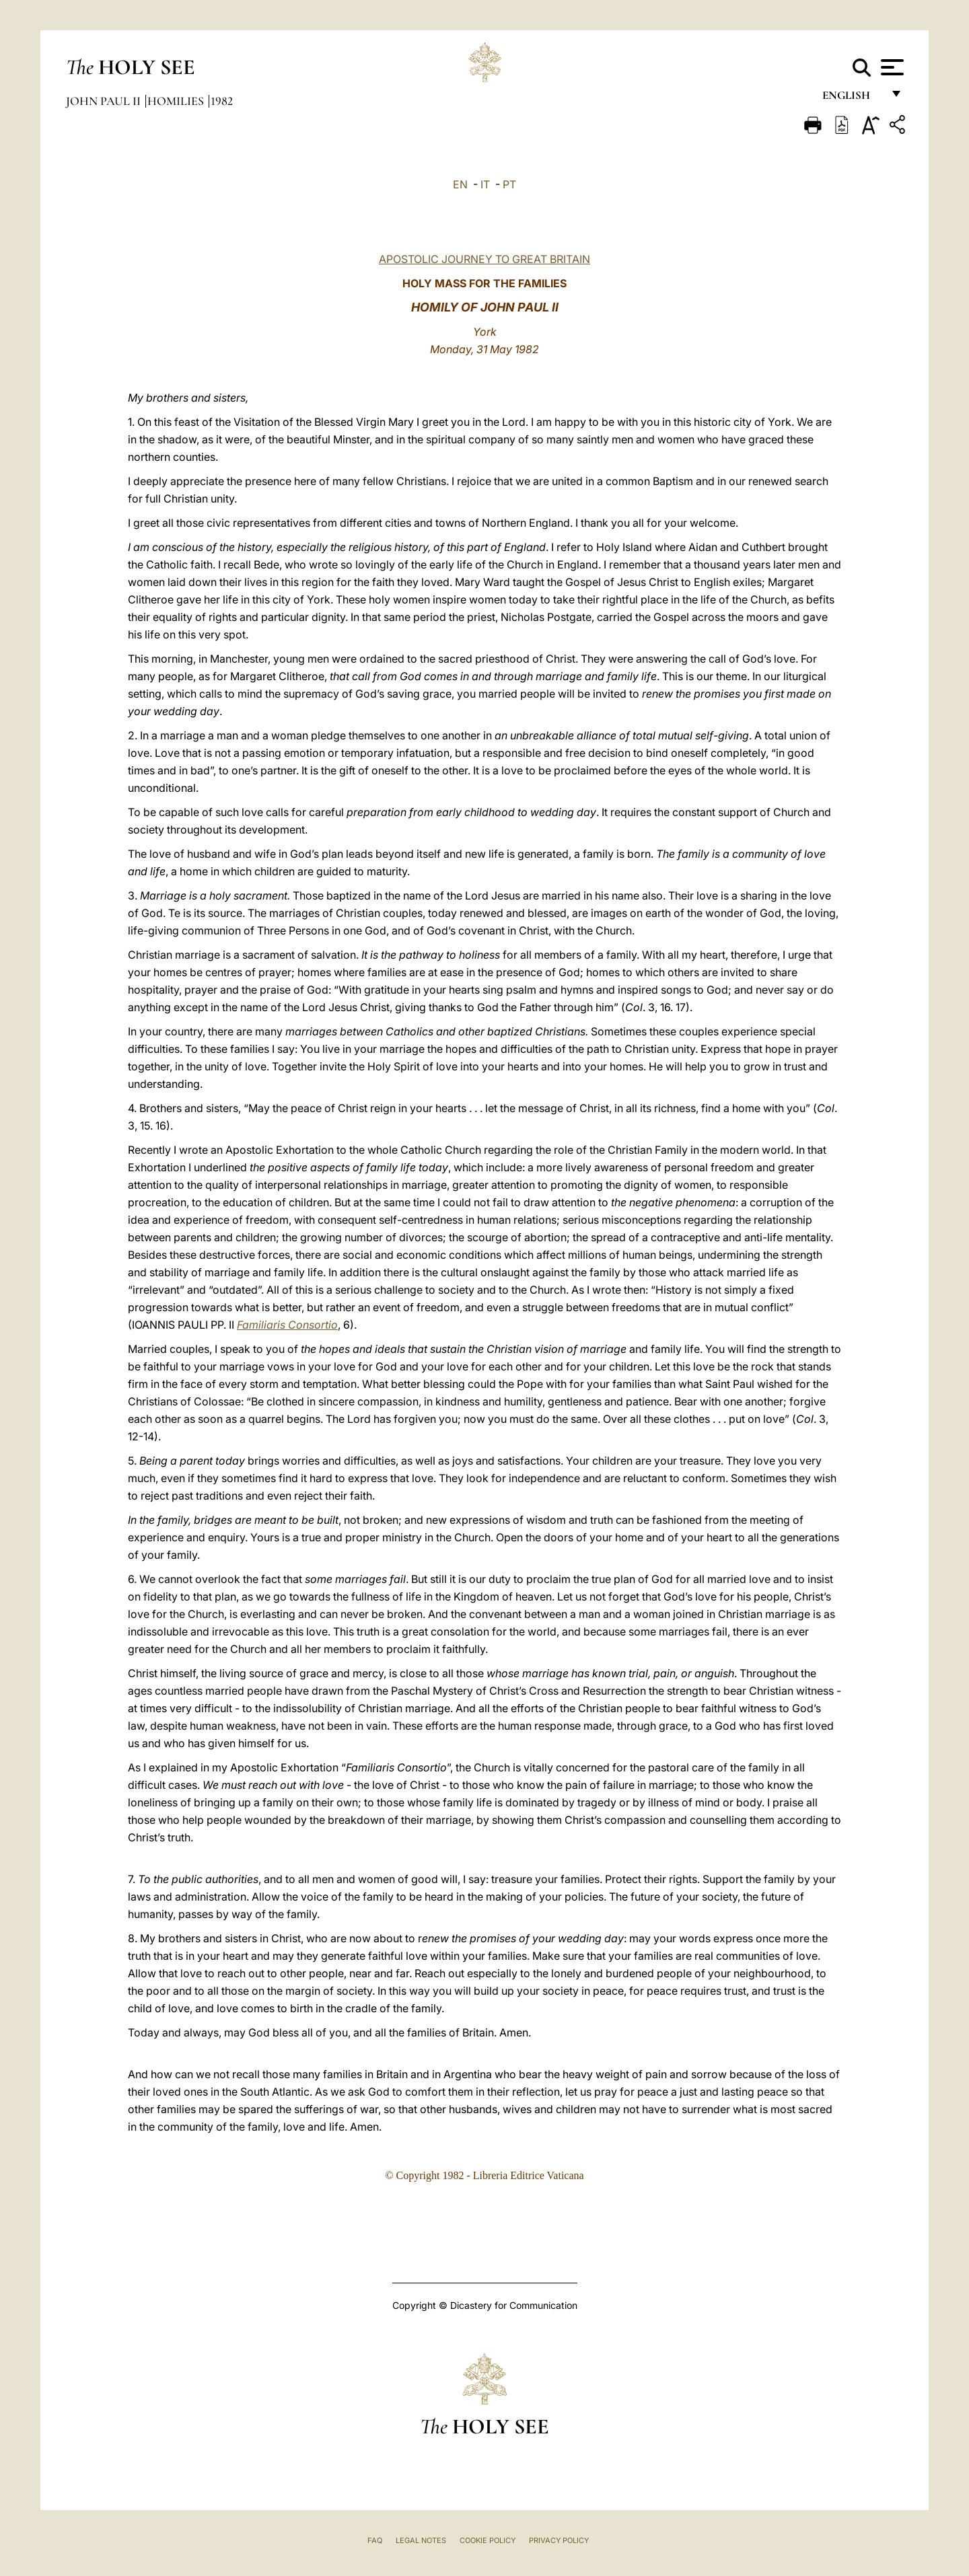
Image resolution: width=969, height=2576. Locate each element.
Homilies (177, 101)
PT (509, 184)
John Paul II (104, 101)
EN (460, 184)
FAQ (374, 2540)
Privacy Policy (559, 2540)
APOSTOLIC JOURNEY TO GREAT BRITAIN (484, 259)
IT (485, 184)
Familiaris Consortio (287, 1324)
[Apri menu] (890, 67)
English (852, 99)
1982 (222, 101)
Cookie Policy (487, 2540)
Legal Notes (421, 2540)
